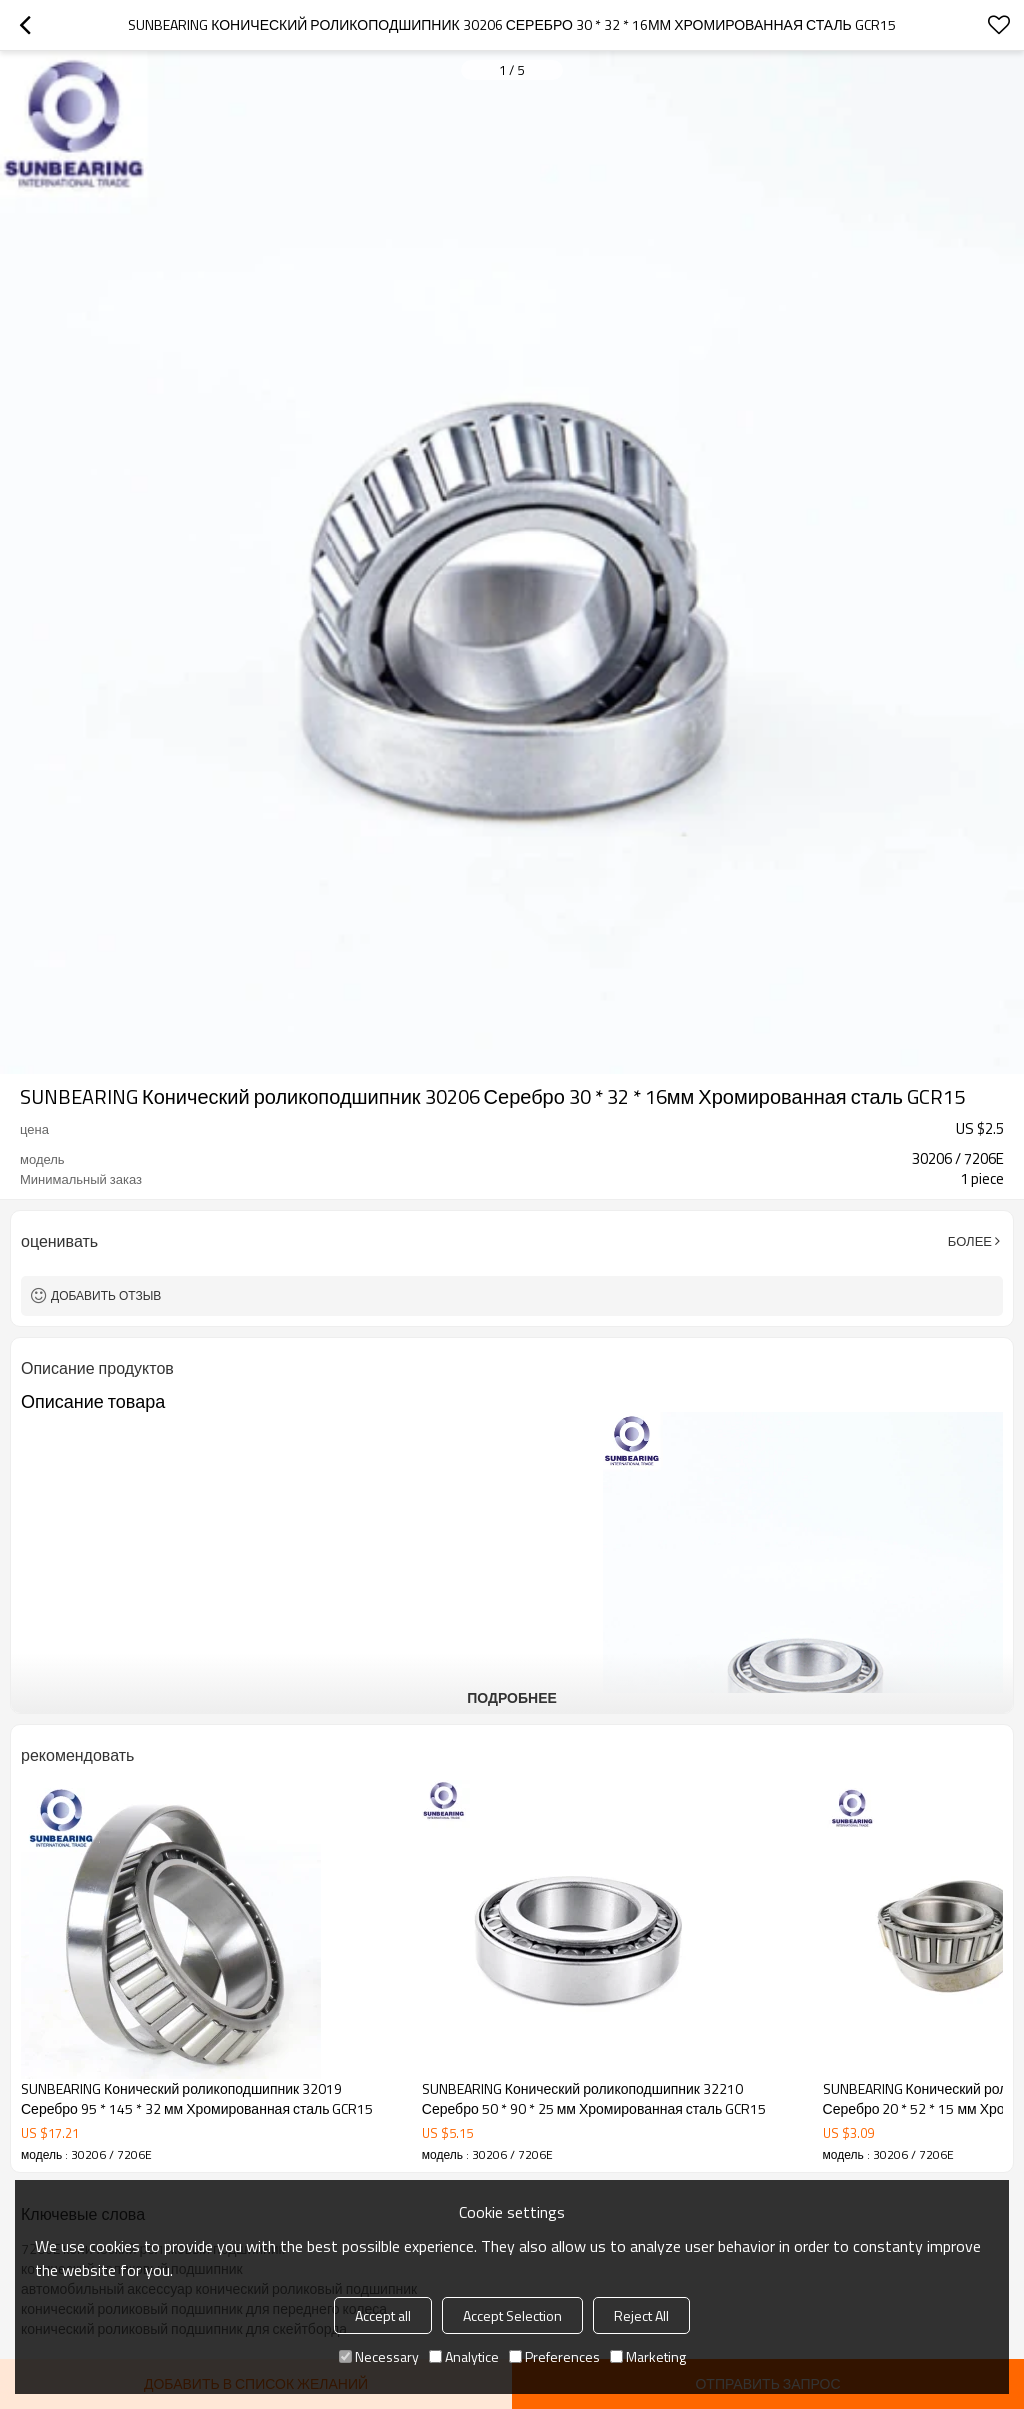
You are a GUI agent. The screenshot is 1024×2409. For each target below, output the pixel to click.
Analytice (464, 2356)
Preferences (554, 2356)
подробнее (512, 1697)
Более (970, 1241)
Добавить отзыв (106, 1295)
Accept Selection (512, 2315)
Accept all (383, 2315)
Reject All (641, 2315)
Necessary (379, 2356)
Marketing (648, 2356)
